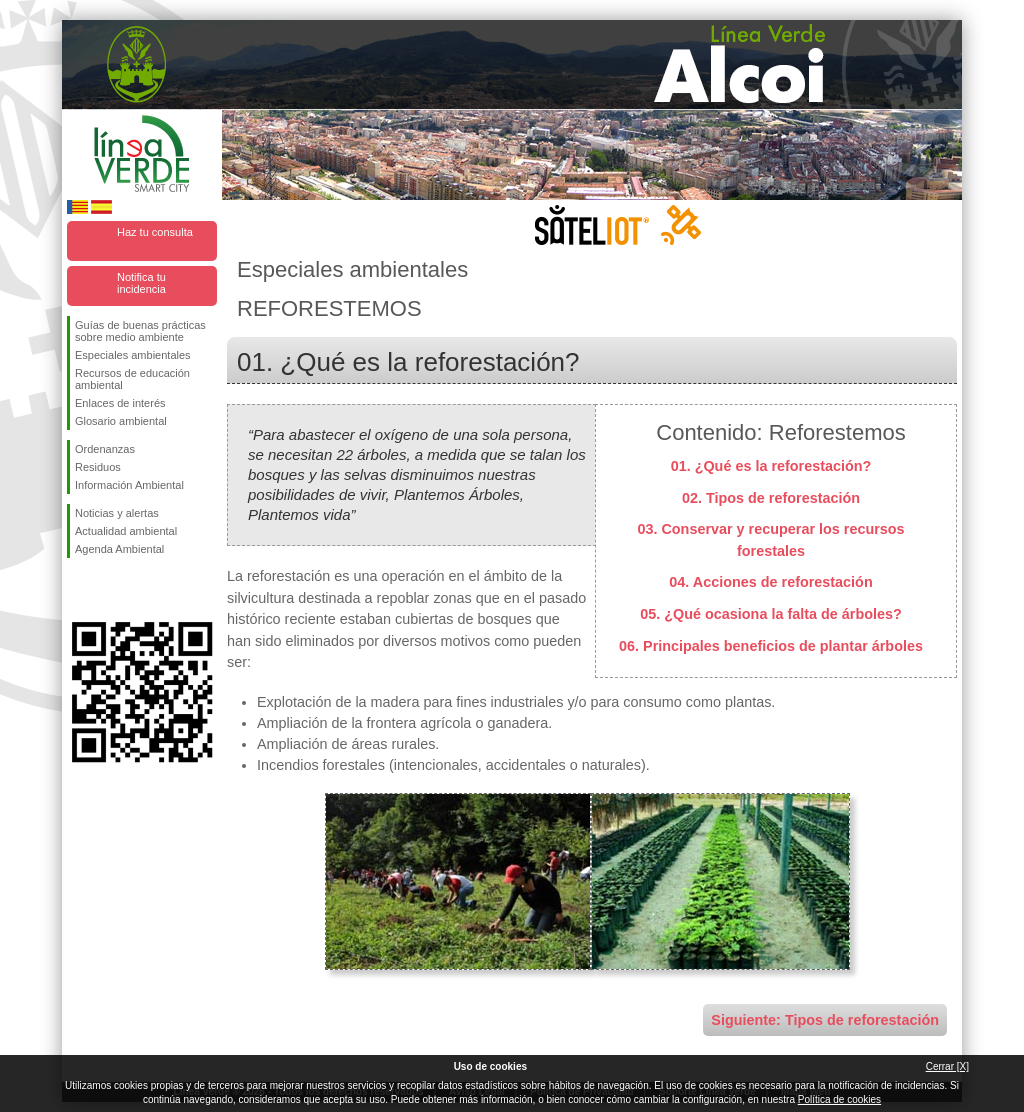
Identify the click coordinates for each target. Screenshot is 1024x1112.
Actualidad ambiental (126, 531)
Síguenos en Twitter (112, 590)
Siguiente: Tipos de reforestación (825, 1020)
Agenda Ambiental (119, 549)
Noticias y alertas (117, 513)
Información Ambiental (129, 485)
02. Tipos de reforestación (771, 498)
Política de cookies (839, 1099)
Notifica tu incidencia (141, 283)
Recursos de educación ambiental (132, 379)
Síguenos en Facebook (79, 590)
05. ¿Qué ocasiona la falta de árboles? (771, 614)
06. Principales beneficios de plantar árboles (771, 646)
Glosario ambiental (121, 421)
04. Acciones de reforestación (770, 582)
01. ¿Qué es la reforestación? (771, 466)
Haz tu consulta (155, 232)
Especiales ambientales (133, 355)
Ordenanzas (105, 449)
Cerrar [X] (947, 1066)
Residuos (98, 467)
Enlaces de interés (120, 403)
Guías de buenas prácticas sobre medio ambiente (140, 331)
